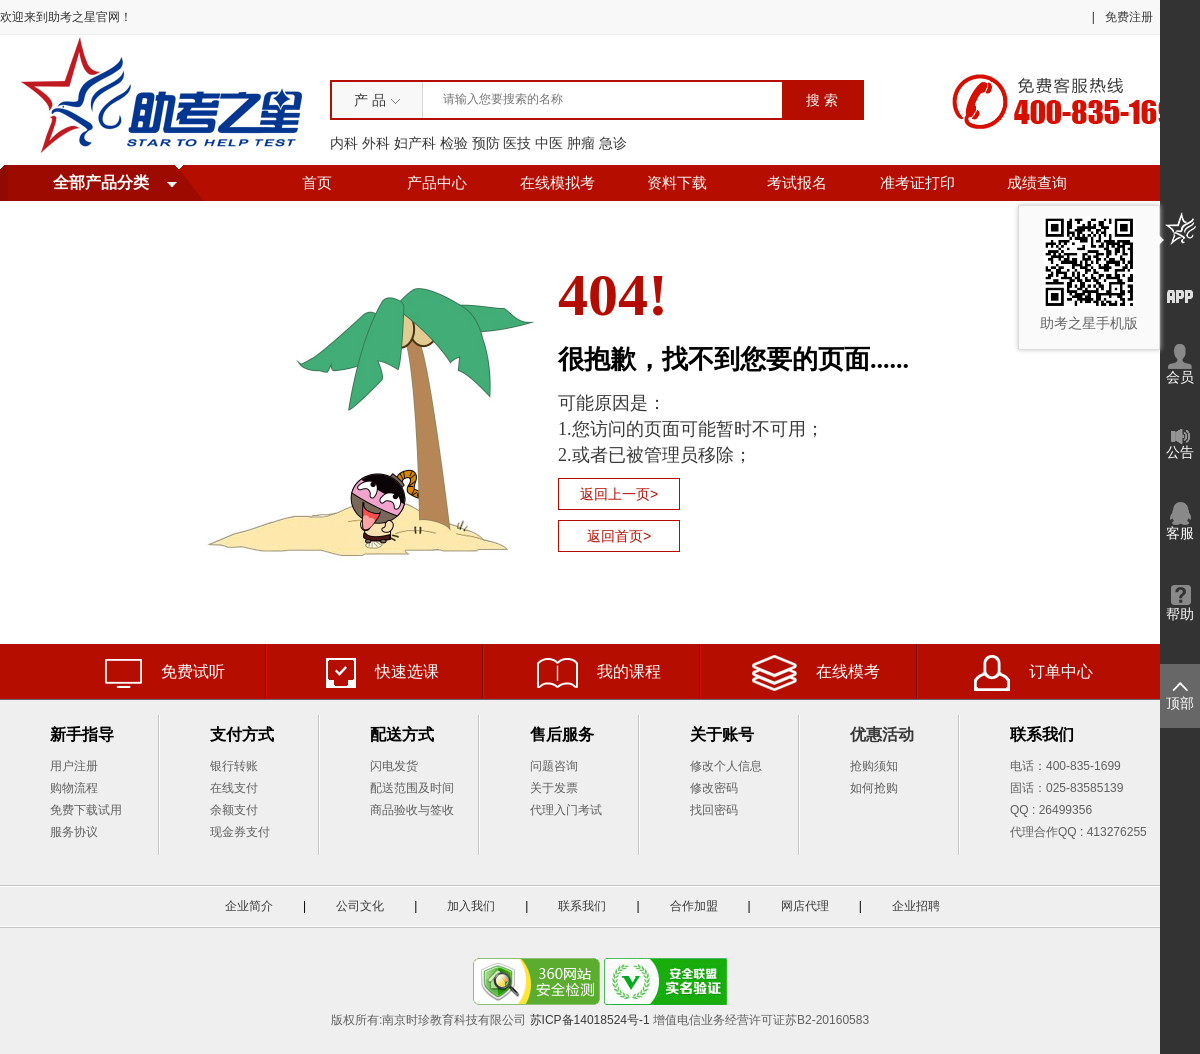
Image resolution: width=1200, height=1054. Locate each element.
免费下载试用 (86, 810)
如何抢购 (874, 788)
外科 (376, 143)
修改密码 (714, 788)
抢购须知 (874, 766)
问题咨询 (554, 766)
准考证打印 (917, 183)
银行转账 (234, 766)
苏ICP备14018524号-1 (590, 1020)
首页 (317, 183)
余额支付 (234, 810)
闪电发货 (394, 766)
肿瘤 (581, 143)
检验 (454, 143)
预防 (486, 143)
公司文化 (360, 906)
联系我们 (582, 906)
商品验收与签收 (412, 810)
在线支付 (234, 788)
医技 (517, 143)
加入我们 (471, 906)
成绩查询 (1037, 183)
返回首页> (619, 536)
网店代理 (805, 906)
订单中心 (1033, 673)
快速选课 (382, 673)
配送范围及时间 (412, 788)
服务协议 (74, 832)
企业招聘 (916, 906)
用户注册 (74, 766)
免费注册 (1129, 17)
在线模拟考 (557, 183)
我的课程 (599, 673)
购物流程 (74, 788)
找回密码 (714, 810)
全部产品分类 (101, 182)
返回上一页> (619, 494)
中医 (549, 143)
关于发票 (554, 788)
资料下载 (677, 183)
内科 (344, 143)
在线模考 (816, 673)
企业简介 (249, 906)
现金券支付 (240, 832)
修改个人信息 (726, 766)
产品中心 (437, 183)
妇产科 (415, 143)
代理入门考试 (566, 810)
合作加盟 (694, 906)
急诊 (613, 143)
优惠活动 (882, 734)
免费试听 (165, 673)
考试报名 (797, 183)
